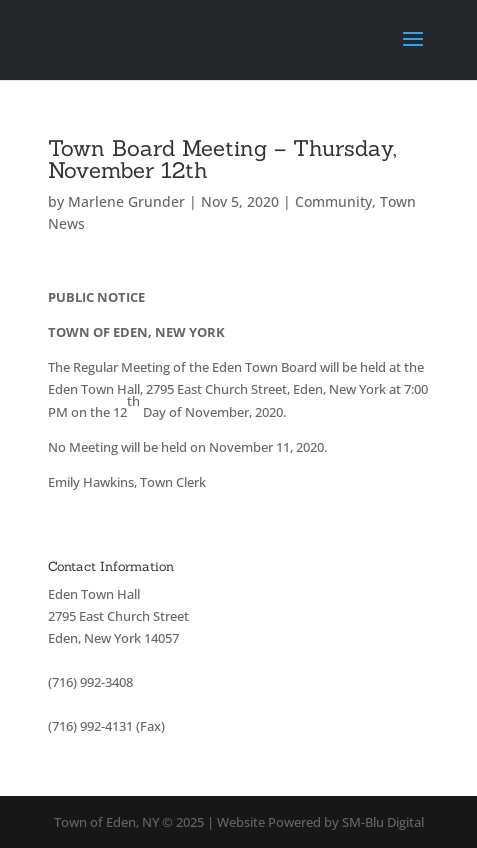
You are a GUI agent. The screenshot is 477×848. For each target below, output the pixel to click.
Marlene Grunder (126, 201)
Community (333, 201)
